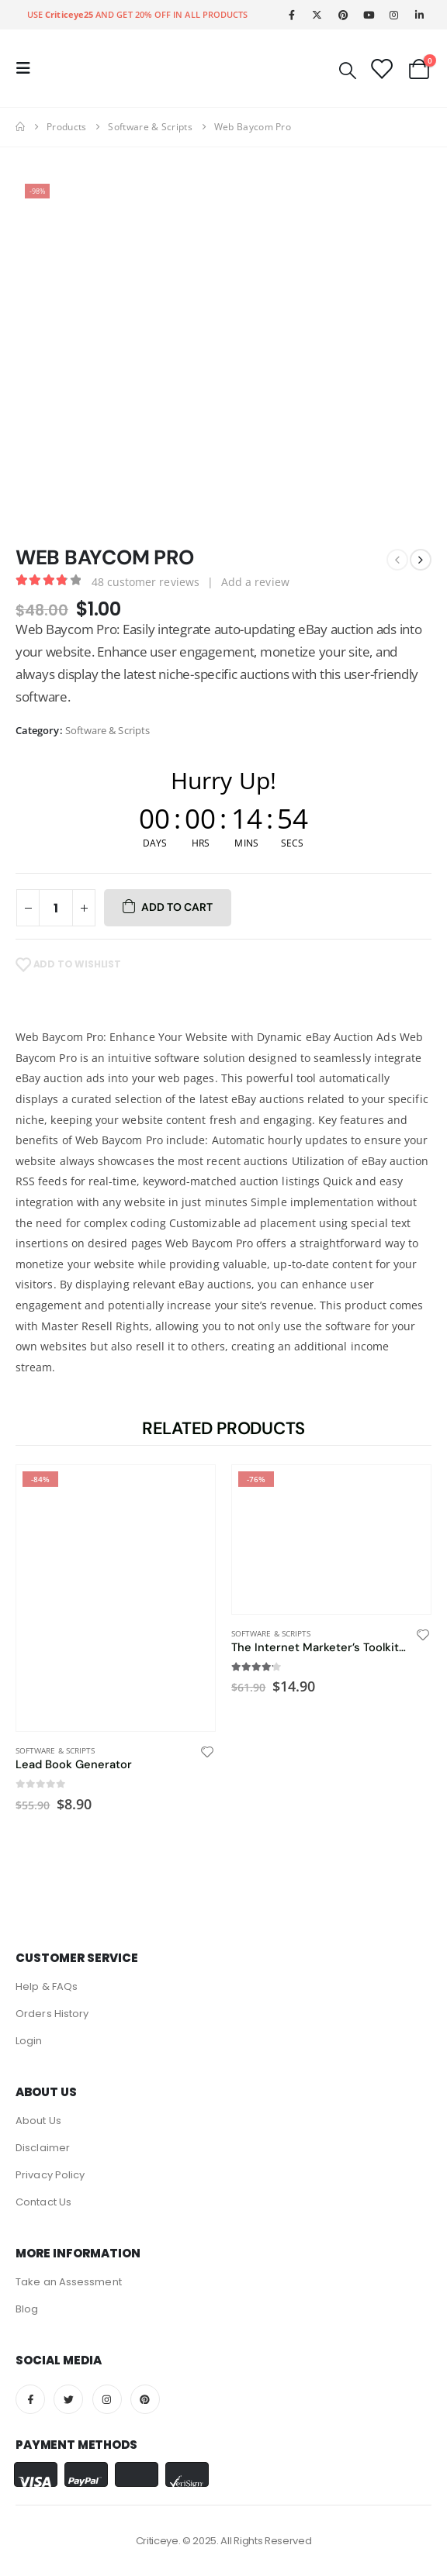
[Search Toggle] (348, 69)
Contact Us (43, 2202)
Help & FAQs (47, 1986)
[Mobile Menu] (28, 68)
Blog (27, 2309)
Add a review (255, 581)
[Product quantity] (56, 907)
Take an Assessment (69, 2281)
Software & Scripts (107, 730)
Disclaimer (43, 2147)
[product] (115, 1598)
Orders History (52, 2013)
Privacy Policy (50, 2174)
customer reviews (145, 581)
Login (29, 2040)
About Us (38, 2120)
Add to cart (177, 907)
